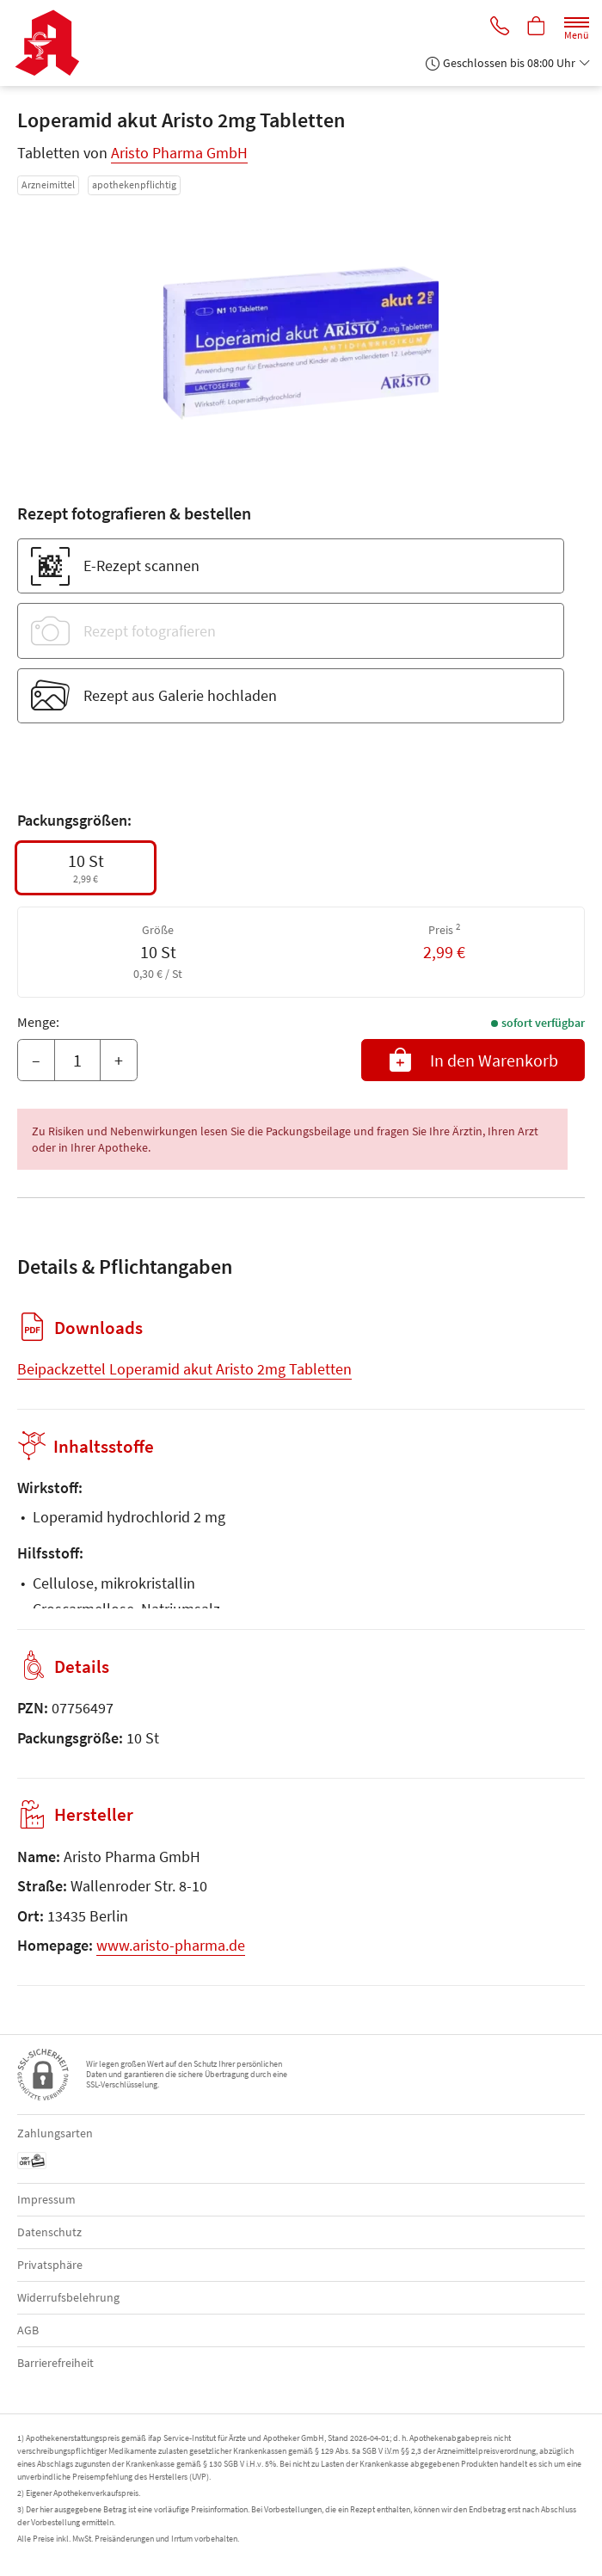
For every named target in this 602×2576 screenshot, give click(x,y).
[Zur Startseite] (54, 43)
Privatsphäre (50, 2264)
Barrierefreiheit (55, 2362)
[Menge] (77, 1060)
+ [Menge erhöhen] (118, 1060)
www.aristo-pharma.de (170, 1945)
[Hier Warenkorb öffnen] (536, 27)
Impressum (46, 2199)
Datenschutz (49, 2232)
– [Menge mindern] (36, 1060)
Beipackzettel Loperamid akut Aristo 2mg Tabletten (184, 1369)
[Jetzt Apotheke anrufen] (497, 27)
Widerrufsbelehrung (68, 2297)
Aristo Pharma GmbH (179, 153)
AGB (28, 2330)
